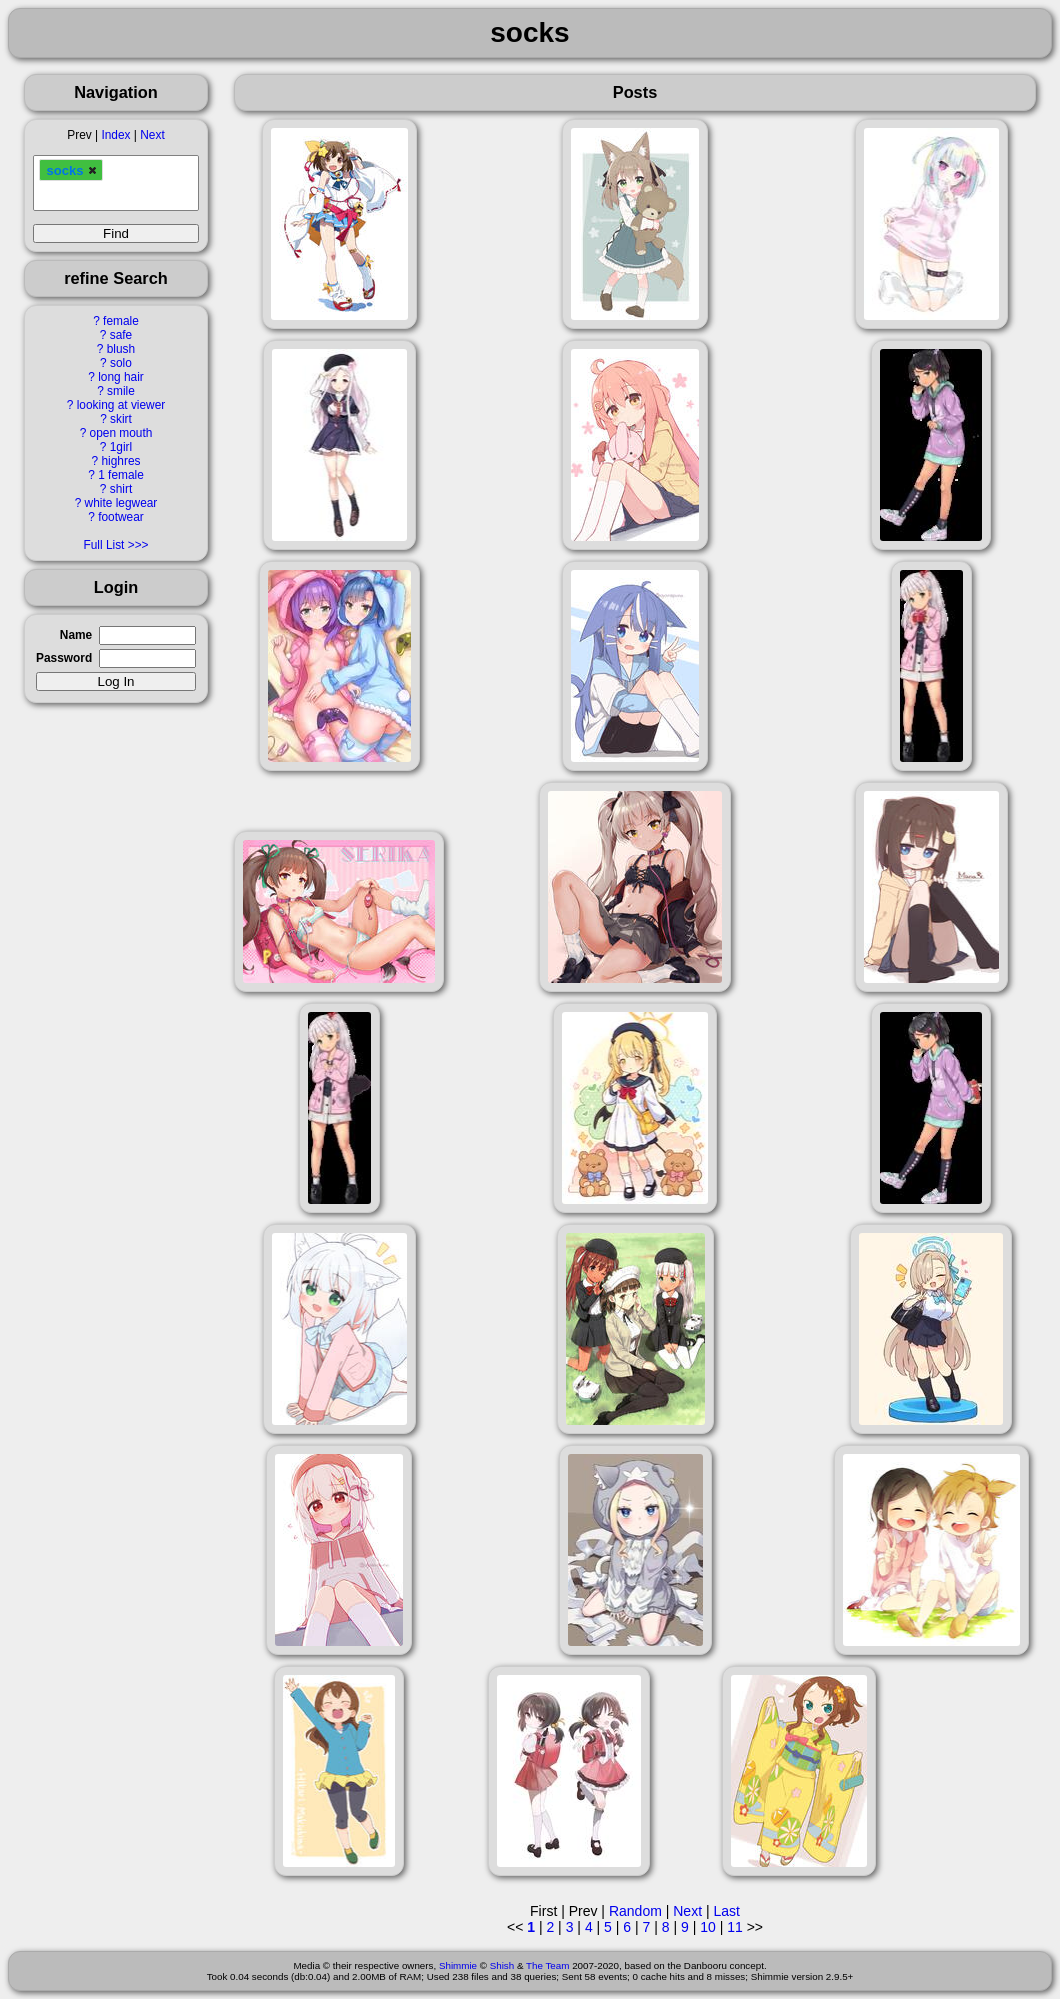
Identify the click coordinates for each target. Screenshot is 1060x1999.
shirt (121, 489)
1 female (121, 475)
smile (121, 391)
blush (121, 349)
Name (76, 635)
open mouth (121, 433)
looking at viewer (121, 405)
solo (121, 363)
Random (635, 1911)
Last (726, 1911)
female (121, 321)
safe (121, 335)
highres (120, 461)
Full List (103, 545)
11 (735, 1927)
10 (708, 1927)
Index (115, 135)
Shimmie (458, 1965)
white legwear (121, 503)
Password (64, 658)
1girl (121, 447)
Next (152, 135)
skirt (121, 419)
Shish (502, 1965)
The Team (547, 1965)
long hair (121, 377)
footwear (121, 517)
